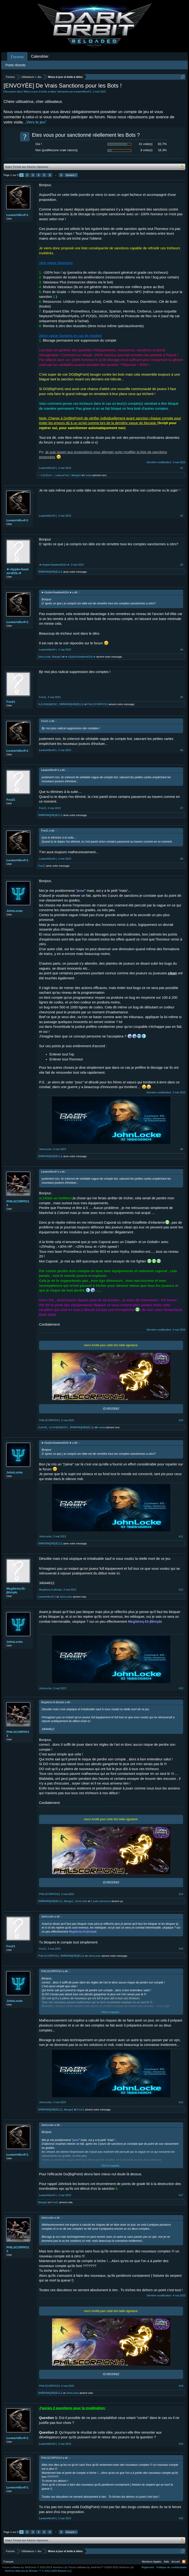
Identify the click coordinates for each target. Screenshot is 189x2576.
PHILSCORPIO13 (97, 704)
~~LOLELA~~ (46, 475)
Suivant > (71, 175)
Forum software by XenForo (35, 2567)
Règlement (147, 2567)
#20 (181, 2518)
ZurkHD (42, 1427)
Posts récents (15, 65)
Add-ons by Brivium (39, 2570)
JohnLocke (44, 656)
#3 (181, 564)
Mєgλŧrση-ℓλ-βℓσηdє (16, 1590)
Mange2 (76, 475)
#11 (181, 1536)
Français (8, 2561)
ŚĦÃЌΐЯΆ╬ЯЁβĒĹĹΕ (50, 571)
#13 (181, 1688)
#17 (181, 2195)
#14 (181, 1894)
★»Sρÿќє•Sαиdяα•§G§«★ (17, 571)
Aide (166, 2561)
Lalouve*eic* (62, 475)
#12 (181, 1589)
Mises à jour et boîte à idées (40, 91)
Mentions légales (152, 2561)
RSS (183, 2561)
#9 (181, 1149)
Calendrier (39, 56)
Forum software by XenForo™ (101, 2567)
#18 (181, 2385)
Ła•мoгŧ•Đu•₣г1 (83, 91)
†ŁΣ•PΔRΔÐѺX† (48, 704)
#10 (181, 1420)
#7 (181, 808)
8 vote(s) (147, 150)
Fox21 (10, 701)
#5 (181, 697)
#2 (181, 515)
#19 (181, 2443)
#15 (181, 1948)
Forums (17, 57)
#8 (181, 858)
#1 (181, 467)
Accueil (175, 2561)
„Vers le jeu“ (36, 122)
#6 (181, 750)
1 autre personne (101, 1901)
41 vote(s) (146, 144)
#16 (181, 2102)
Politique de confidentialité (171, 2567)
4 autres (88, 475)
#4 (181, 649)
